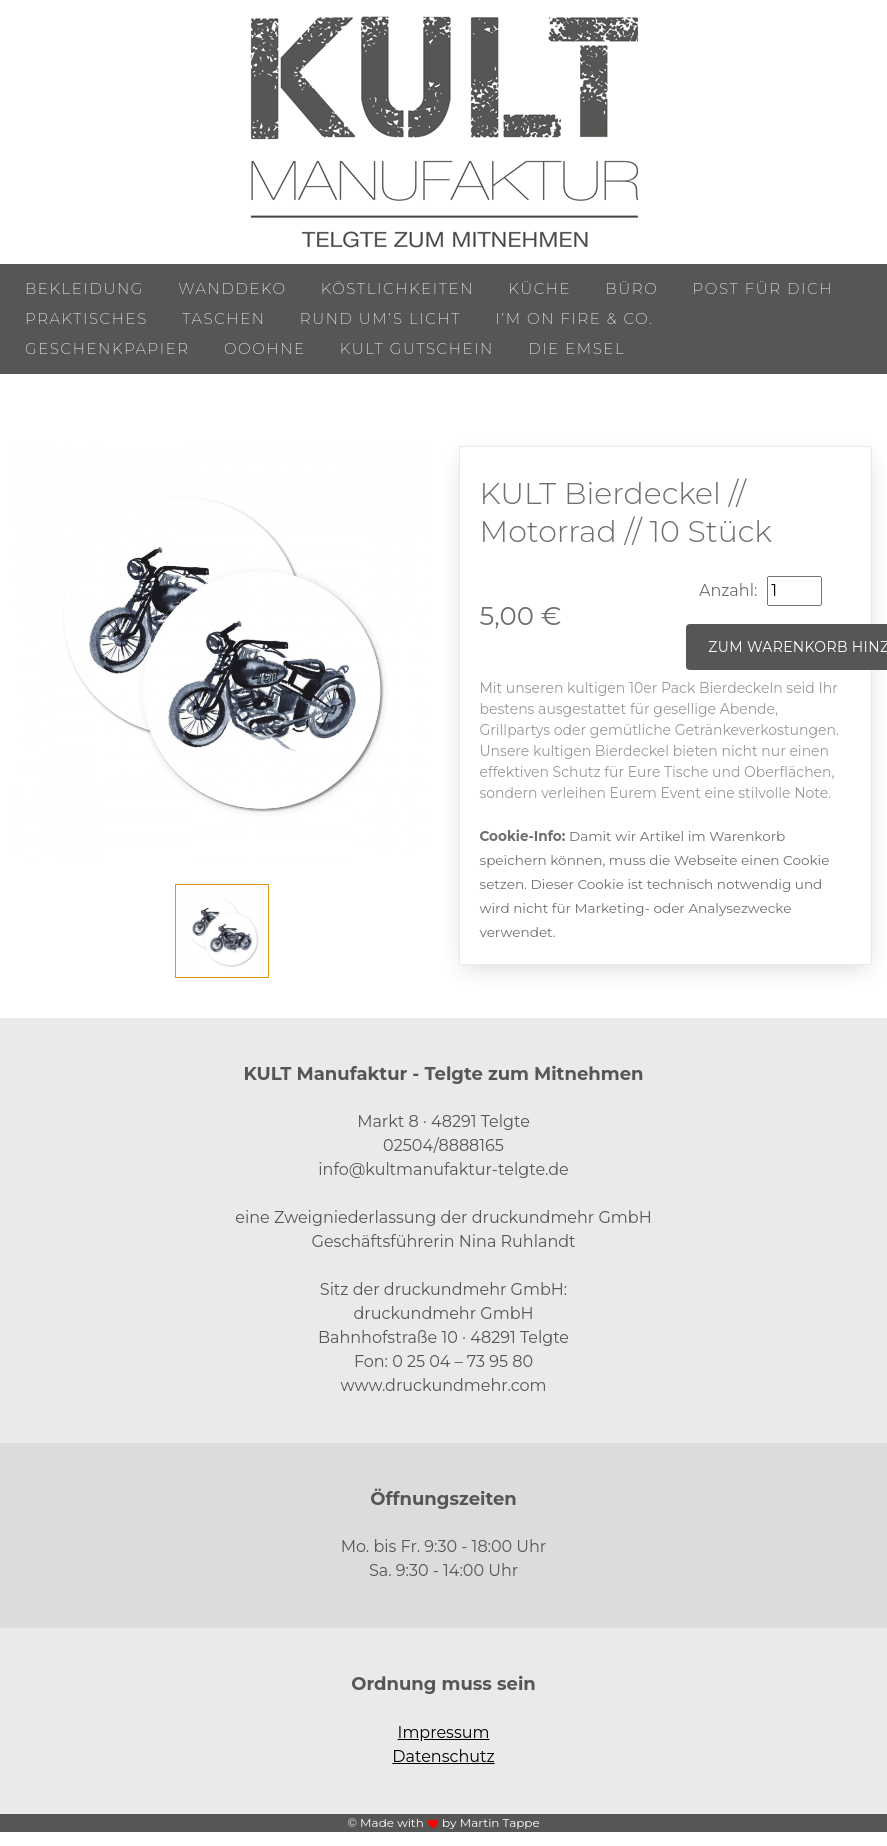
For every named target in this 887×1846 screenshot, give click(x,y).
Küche (539, 288)
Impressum (444, 1732)
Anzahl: (728, 590)
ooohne (265, 348)
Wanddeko (232, 288)
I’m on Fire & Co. (574, 318)
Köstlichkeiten (397, 288)
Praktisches (86, 318)
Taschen (224, 318)
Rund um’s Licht (380, 318)
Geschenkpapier (107, 348)
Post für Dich (763, 288)
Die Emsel (576, 348)
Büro (631, 288)
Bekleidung (84, 288)
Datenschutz (443, 1756)
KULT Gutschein (417, 348)
